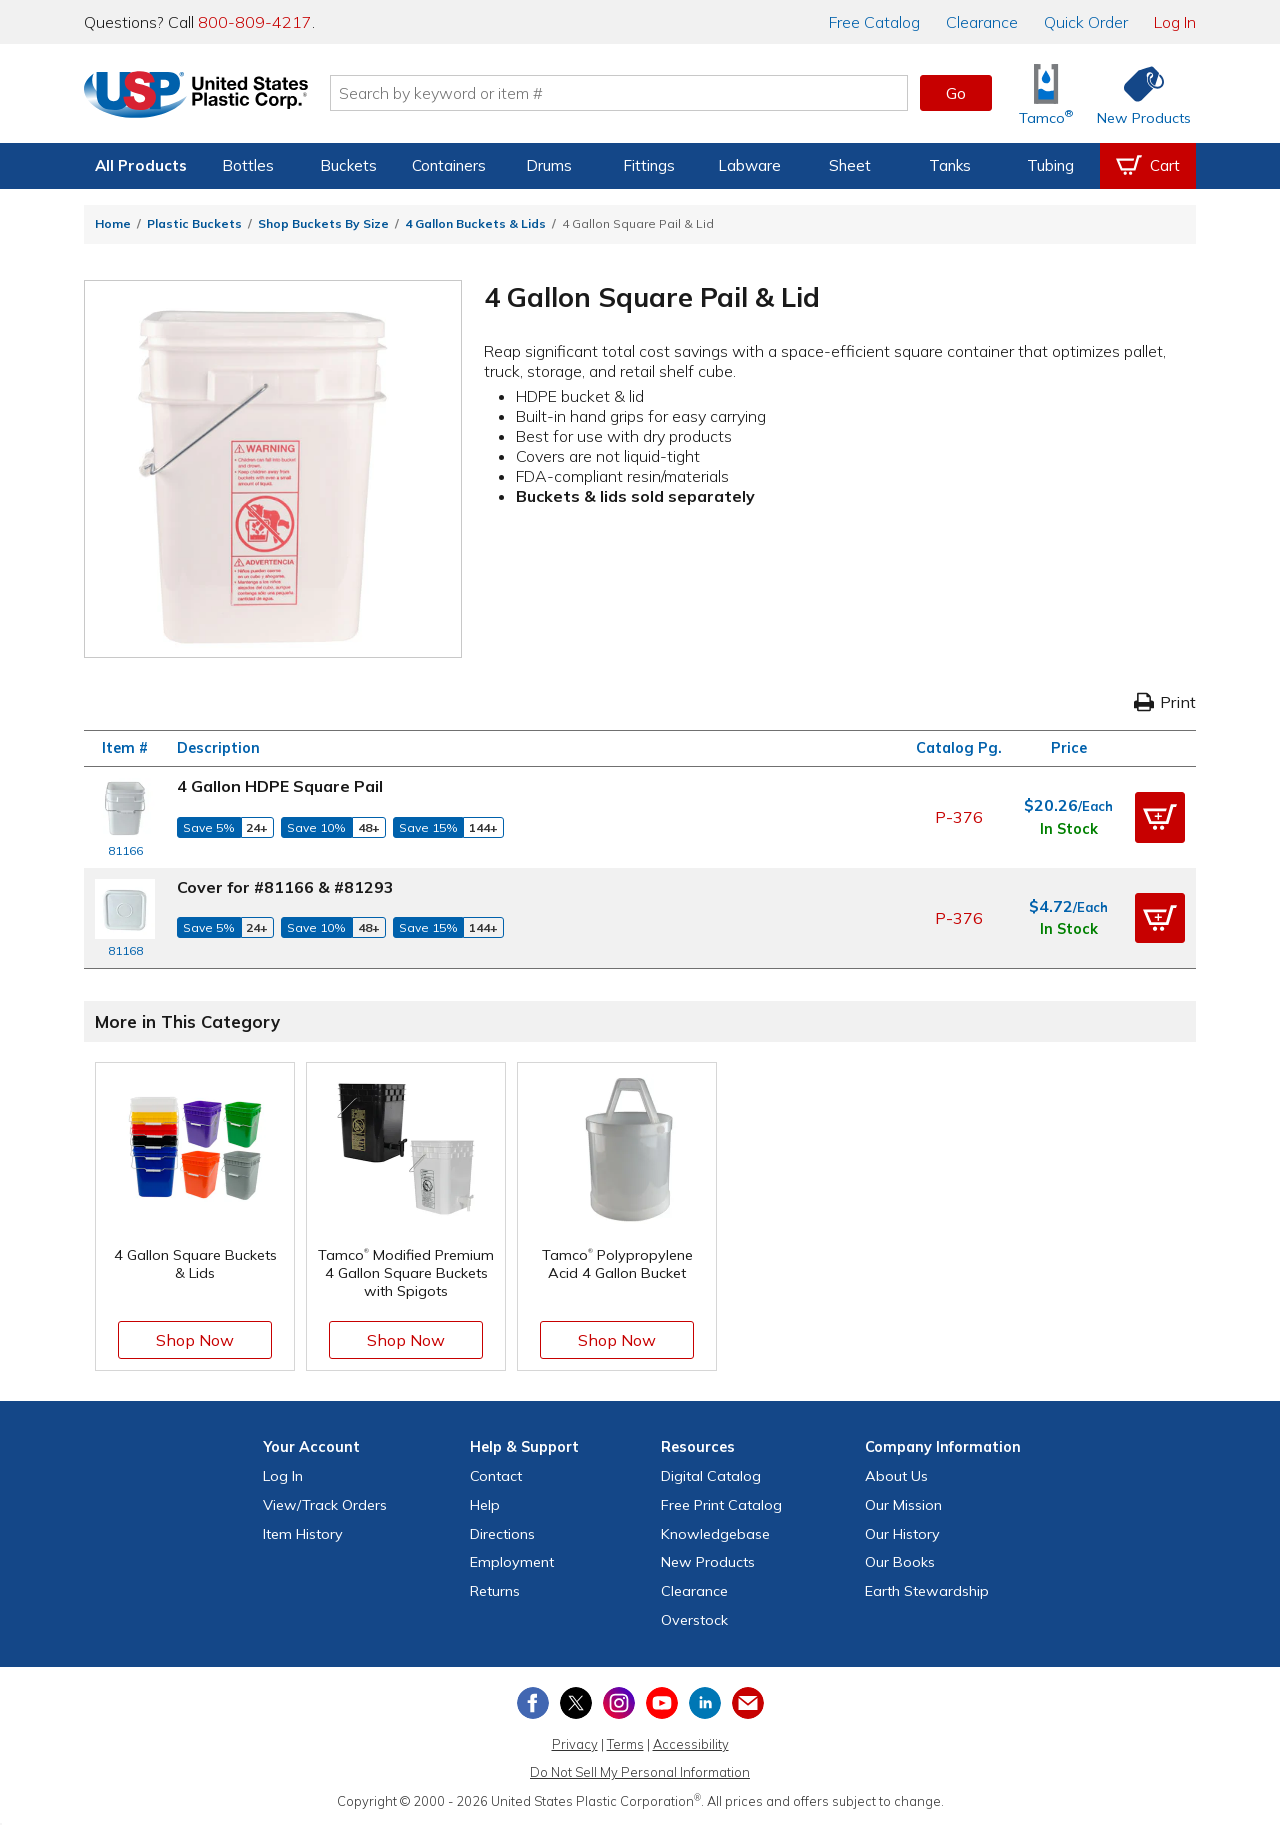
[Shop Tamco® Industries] (1046, 93)
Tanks (950, 165)
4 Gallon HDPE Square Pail (280, 786)
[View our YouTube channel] (662, 1703)
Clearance (982, 22)
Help (485, 1505)
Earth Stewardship (927, 1591)
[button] (1160, 817)
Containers (449, 165)
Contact (496, 1476)
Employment (512, 1562)
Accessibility (691, 1744)
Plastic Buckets (194, 223)
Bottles (248, 165)
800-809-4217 (255, 22)
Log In (1175, 22)
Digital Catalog (711, 1476)
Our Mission (903, 1505)
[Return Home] (202, 97)
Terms (625, 1744)
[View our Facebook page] (533, 1703)
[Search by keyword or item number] (625, 93)
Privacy (575, 1744)
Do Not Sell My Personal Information (640, 1772)
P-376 (959, 817)
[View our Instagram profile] (619, 1703)
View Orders (325, 1505)
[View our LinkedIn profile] (705, 1703)
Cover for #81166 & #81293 (285, 887)
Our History (902, 1534)
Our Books (900, 1562)
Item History (303, 1534)
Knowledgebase (715, 1534)
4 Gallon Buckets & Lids (475, 223)
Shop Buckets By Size (323, 223)
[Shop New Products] (1137, 93)
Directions (502, 1534)
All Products (141, 165)
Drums (549, 165)
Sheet (850, 165)
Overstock (694, 1620)
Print (1165, 702)
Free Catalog (721, 1505)
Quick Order (1086, 22)
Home (113, 223)
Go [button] (956, 93)
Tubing (1050, 165)
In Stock (1069, 829)
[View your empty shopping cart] (1148, 166)
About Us (896, 1476)
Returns (495, 1591)
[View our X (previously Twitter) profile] (576, 1703)
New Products (708, 1562)
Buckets (348, 165)
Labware (749, 165)
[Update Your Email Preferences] (748, 1703)
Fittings (649, 165)
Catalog (874, 22)
